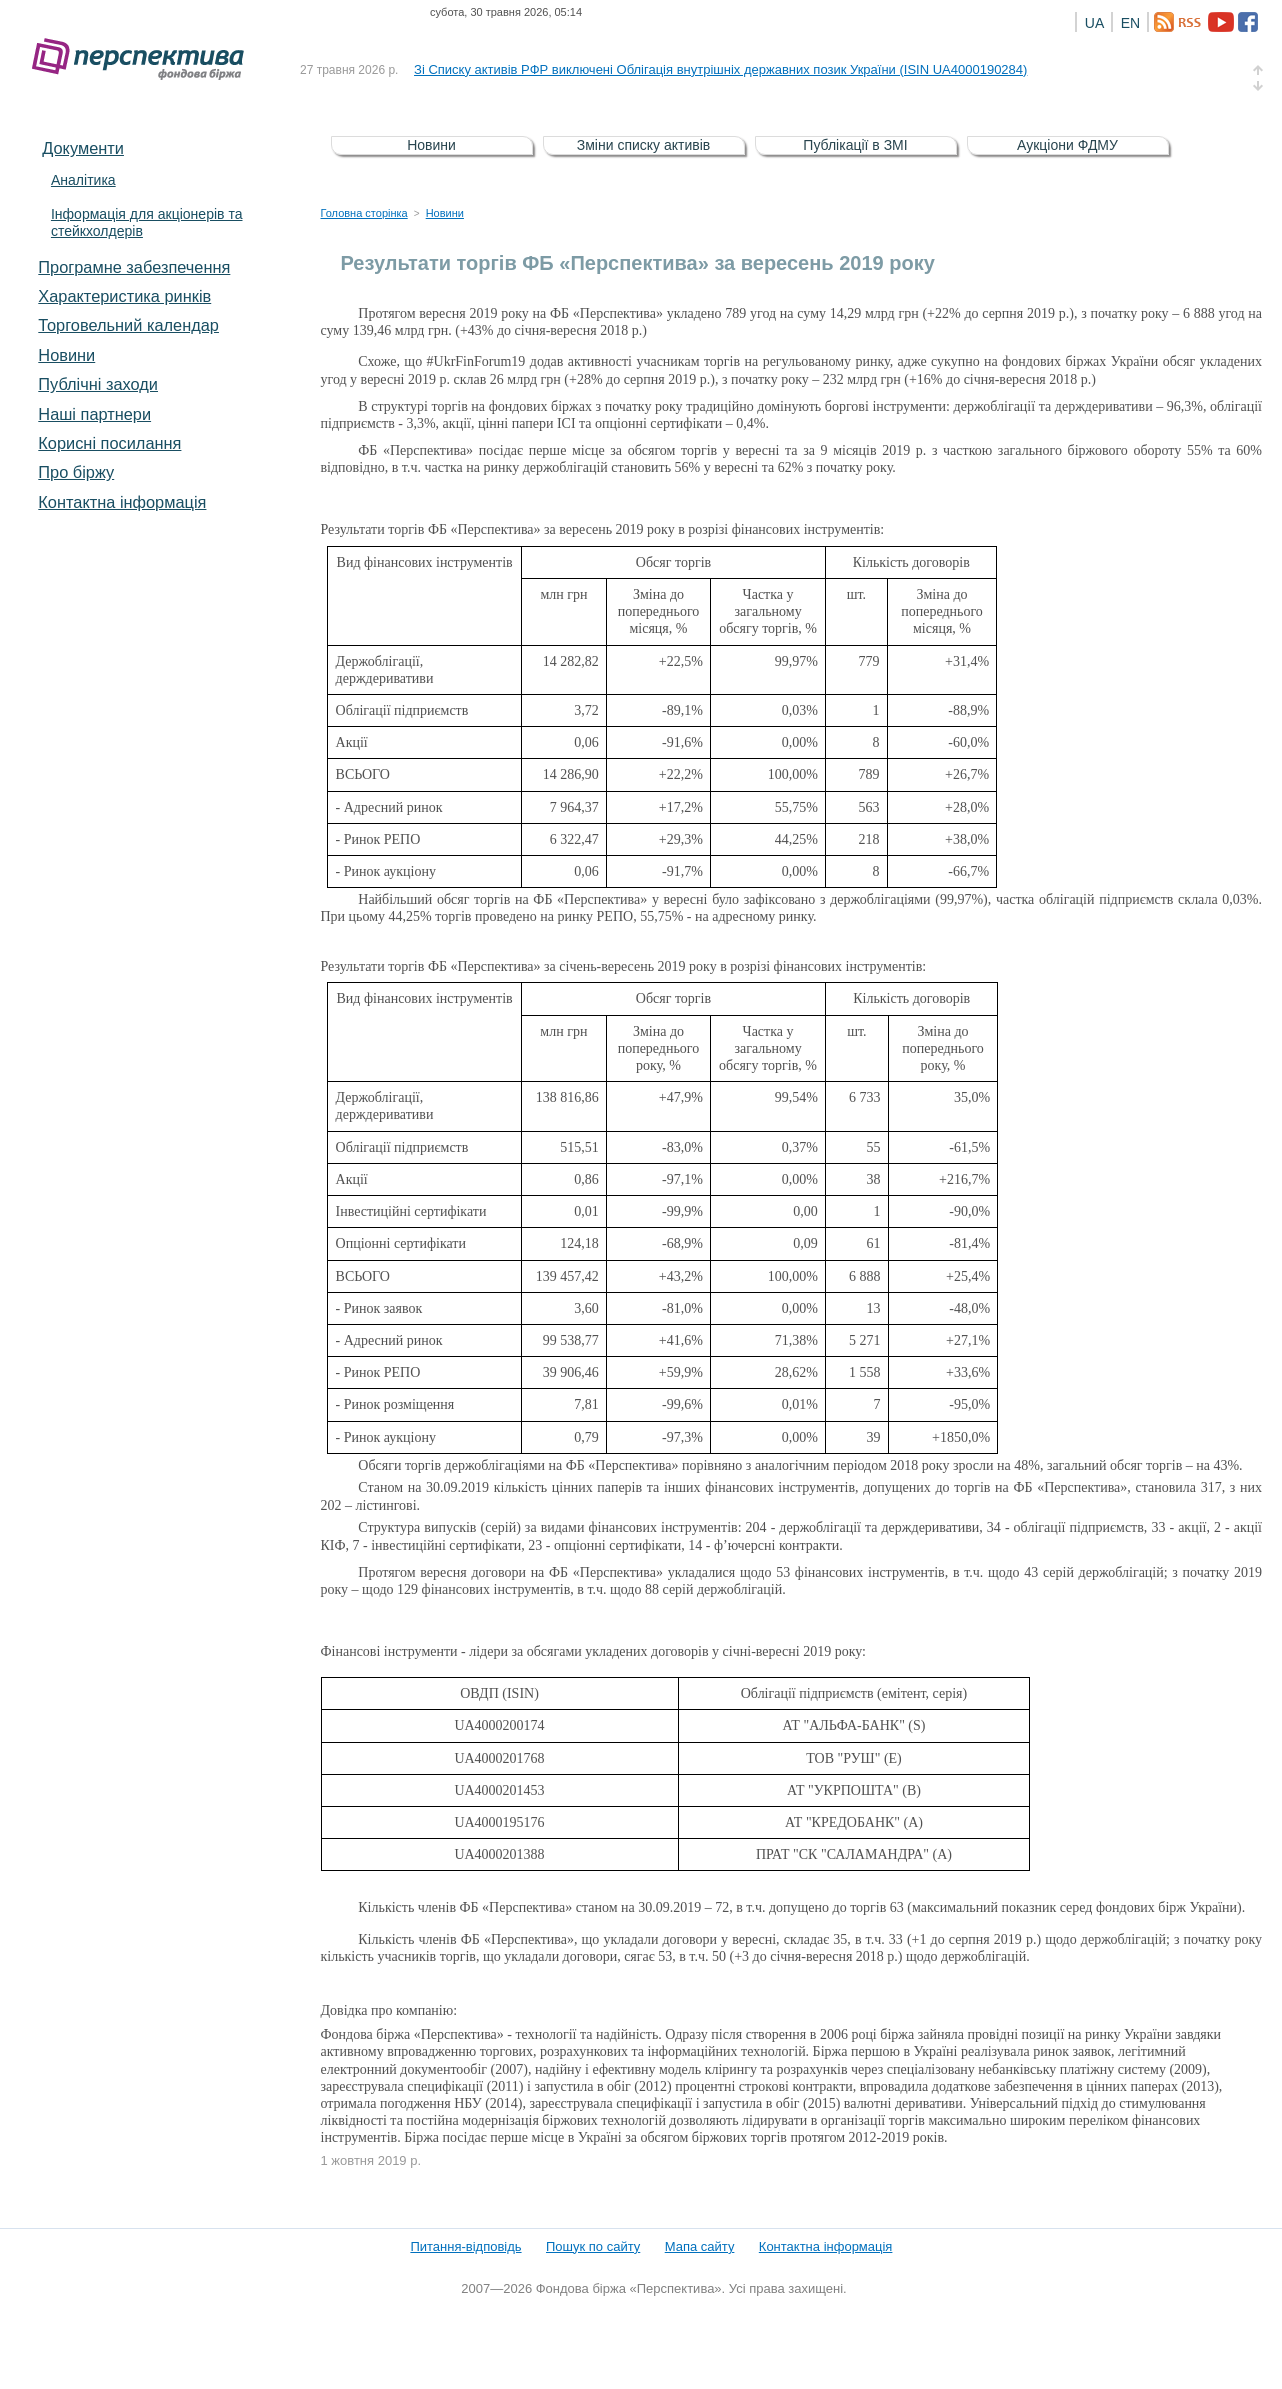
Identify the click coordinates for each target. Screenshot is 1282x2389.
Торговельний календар (128, 325)
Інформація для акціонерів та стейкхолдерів (147, 222)
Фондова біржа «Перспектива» (144, 59)
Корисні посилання (109, 443)
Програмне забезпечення (134, 267)
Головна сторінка (364, 213)
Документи (83, 148)
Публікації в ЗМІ (855, 145)
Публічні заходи (98, 384)
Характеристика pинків (124, 296)
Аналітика (83, 180)
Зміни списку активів (644, 145)
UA (1094, 23)
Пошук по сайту (593, 2246)
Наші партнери (94, 414)
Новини (66, 355)
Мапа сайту (700, 2246)
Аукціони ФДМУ (1067, 145)
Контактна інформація (122, 502)
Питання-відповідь (465, 2246)
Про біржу (76, 472)
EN (1130, 23)
